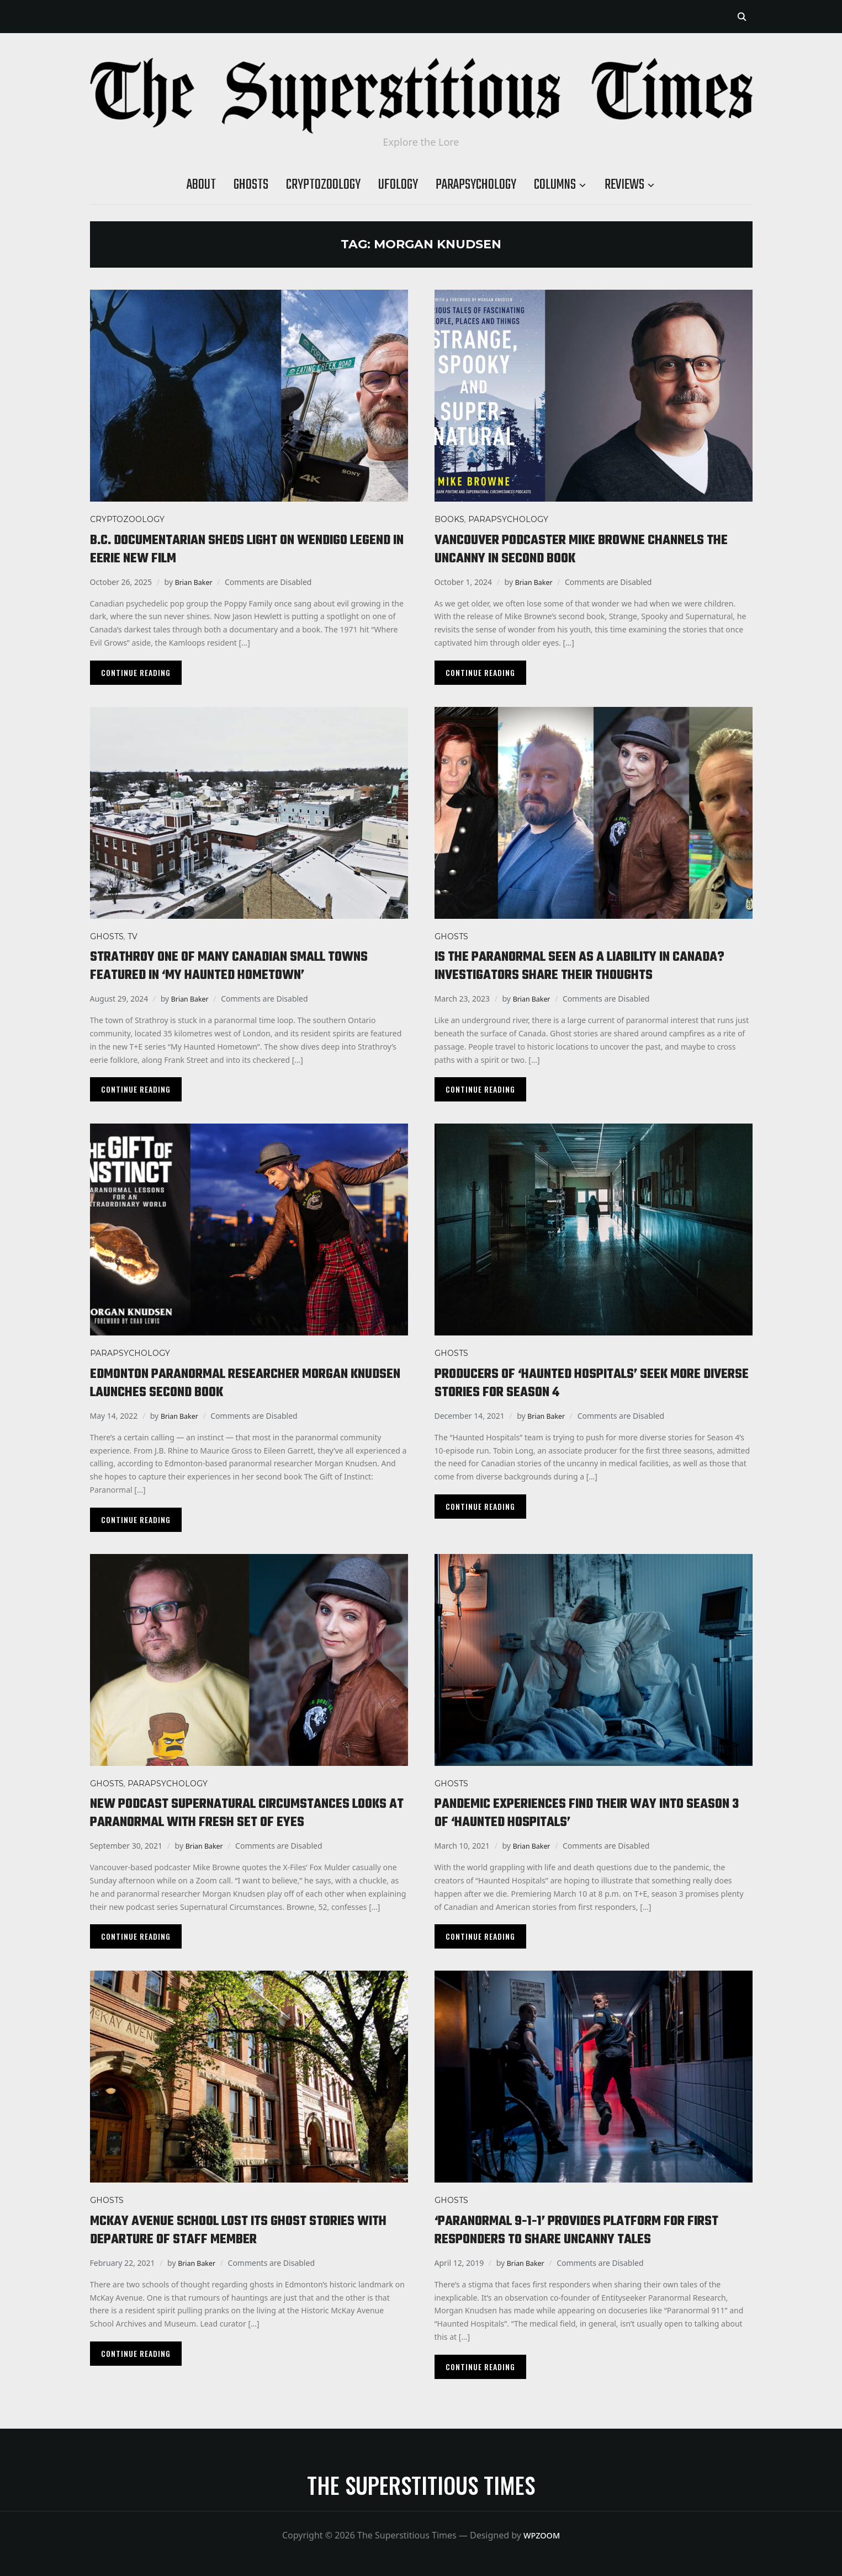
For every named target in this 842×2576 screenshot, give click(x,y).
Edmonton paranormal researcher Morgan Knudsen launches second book (239, 1383)
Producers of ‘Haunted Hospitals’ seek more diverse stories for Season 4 (588, 1383)
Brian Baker (196, 582)
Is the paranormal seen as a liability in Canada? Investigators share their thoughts (592, 966)
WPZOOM (541, 2535)
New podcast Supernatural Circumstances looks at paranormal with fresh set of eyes (246, 1813)
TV (132, 936)
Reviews (624, 185)
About (201, 185)
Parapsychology (476, 185)
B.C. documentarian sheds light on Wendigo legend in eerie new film (240, 549)
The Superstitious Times (421, 2485)
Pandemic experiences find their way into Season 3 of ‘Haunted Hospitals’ (579, 1813)
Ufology (398, 185)
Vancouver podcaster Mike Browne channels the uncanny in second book (592, 549)
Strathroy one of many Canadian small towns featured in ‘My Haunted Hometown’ (239, 966)
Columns (555, 185)
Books (449, 519)
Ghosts (251, 185)
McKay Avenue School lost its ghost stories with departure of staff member (244, 2230)
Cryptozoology (323, 185)
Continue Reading (136, 672)
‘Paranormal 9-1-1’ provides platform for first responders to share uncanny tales (581, 2230)
